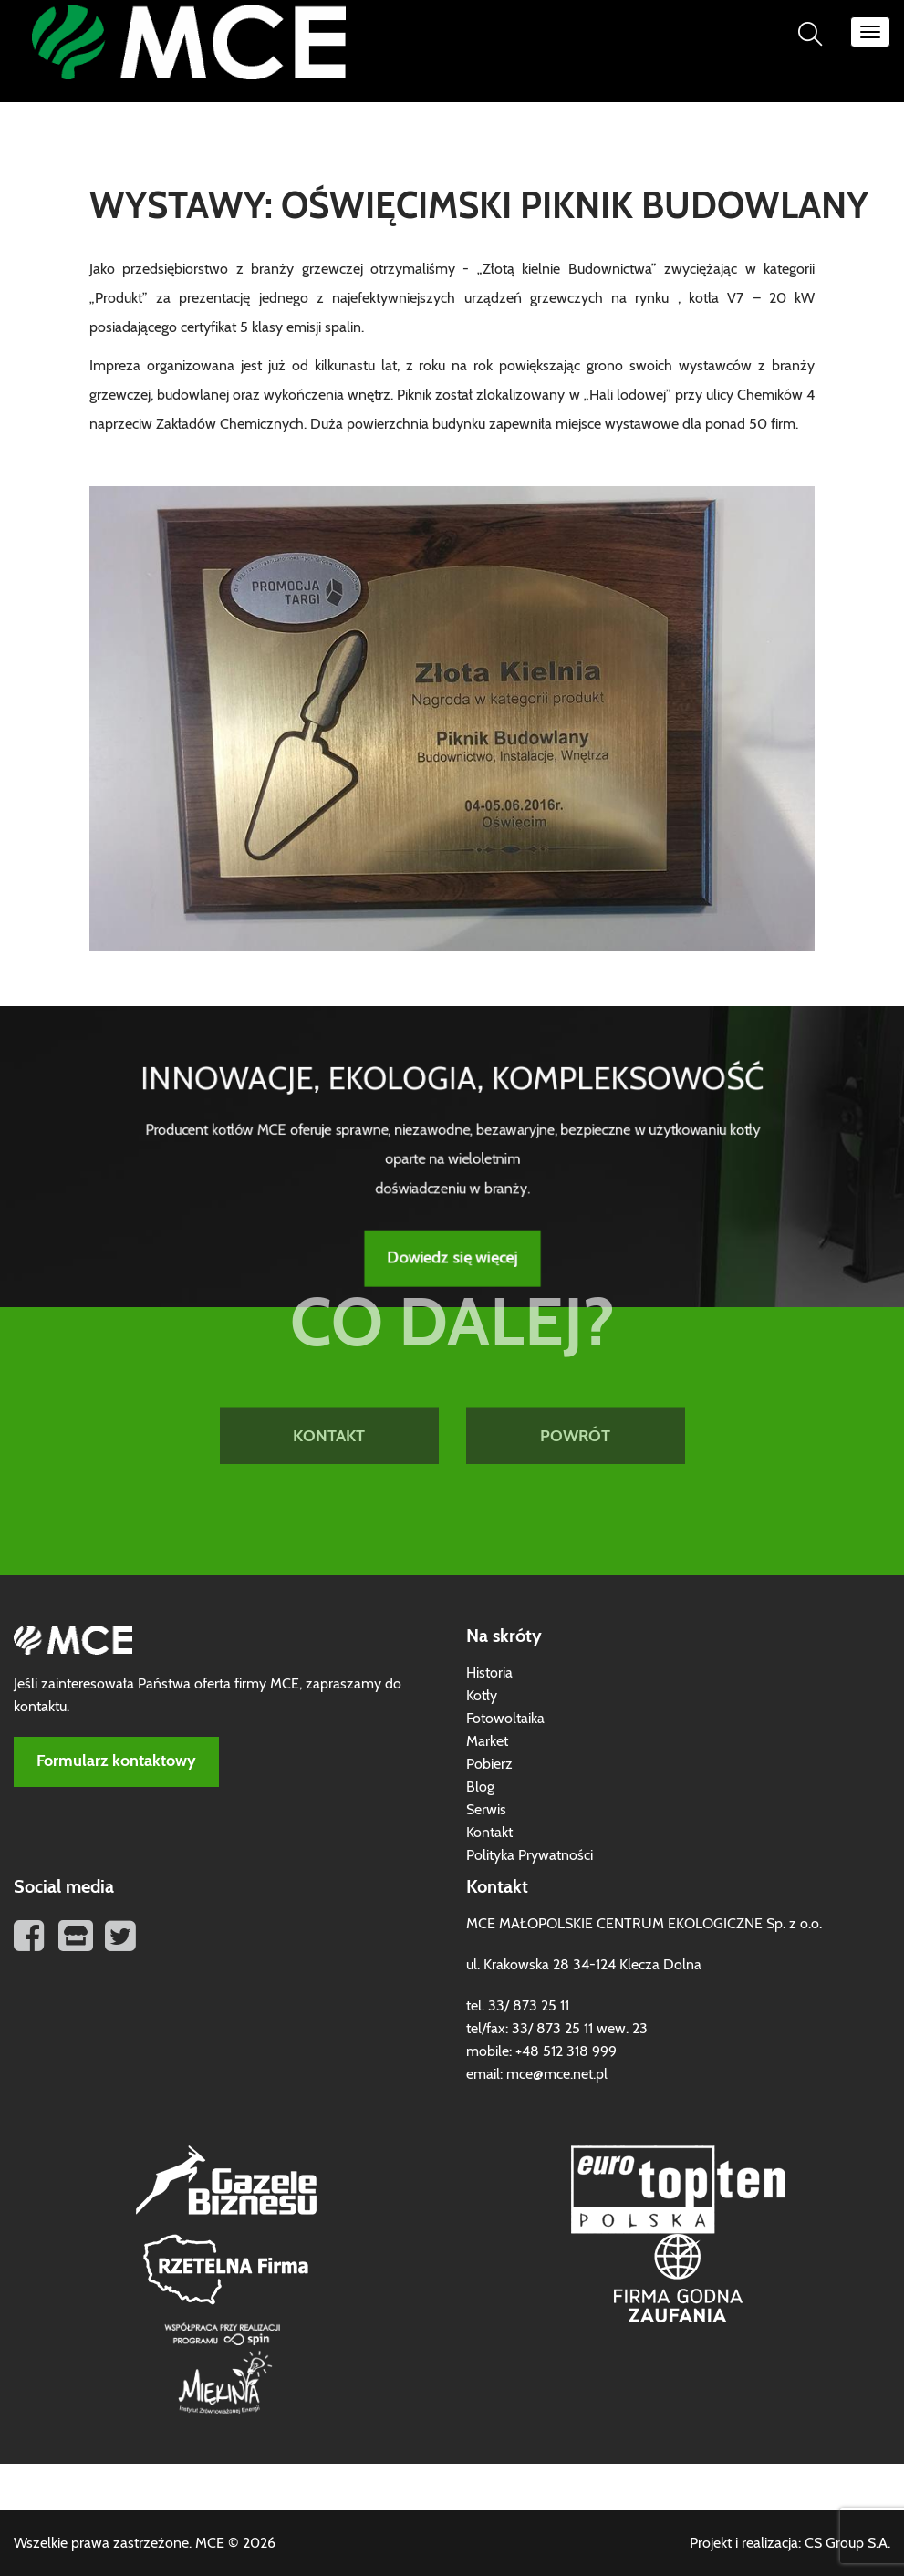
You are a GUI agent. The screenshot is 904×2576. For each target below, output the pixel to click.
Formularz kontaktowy (116, 1761)
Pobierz (489, 1764)
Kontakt (489, 1832)
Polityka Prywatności (529, 1855)
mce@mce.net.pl (557, 2074)
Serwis (486, 1809)
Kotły (481, 1695)
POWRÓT (575, 1376)
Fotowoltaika (505, 1718)
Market (487, 1741)
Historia (489, 1673)
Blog (480, 1787)
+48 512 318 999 (566, 2051)
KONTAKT (329, 1376)
